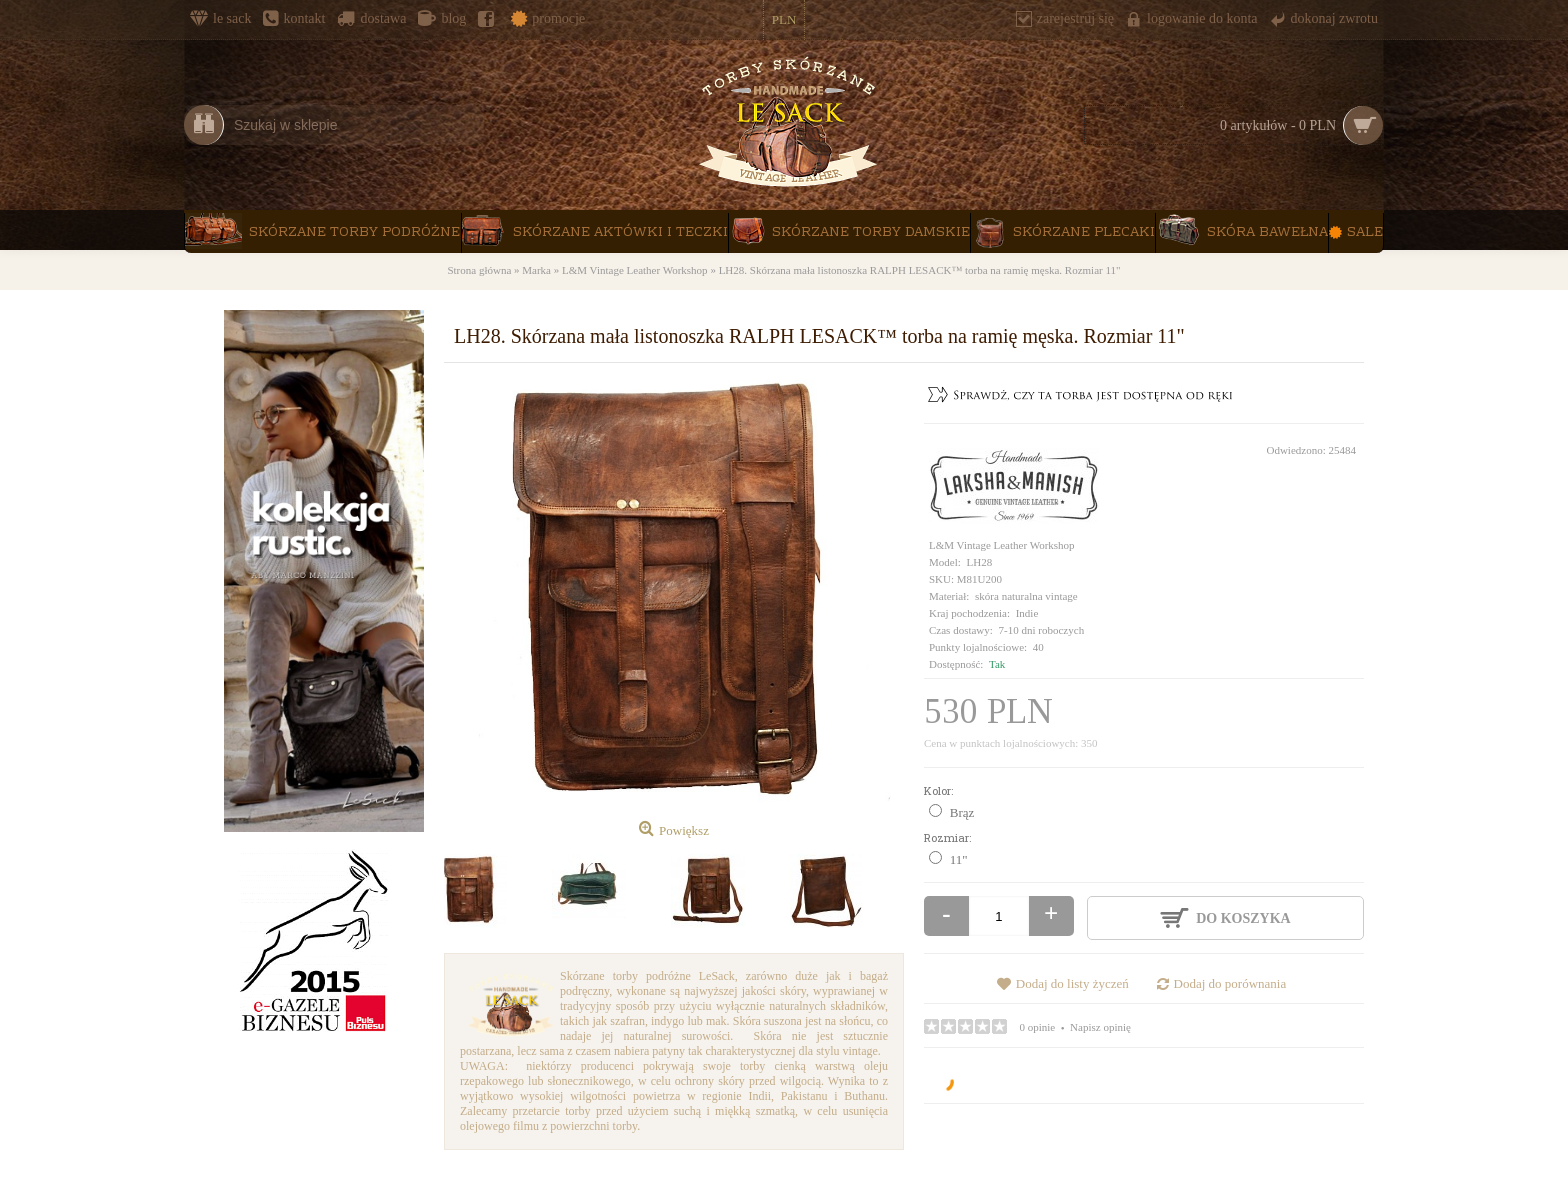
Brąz (962, 812)
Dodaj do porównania (1230, 983)
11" (959, 859)
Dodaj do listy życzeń (1072, 983)
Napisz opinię (1100, 1027)
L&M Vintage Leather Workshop (1002, 545)
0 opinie (1038, 1027)
